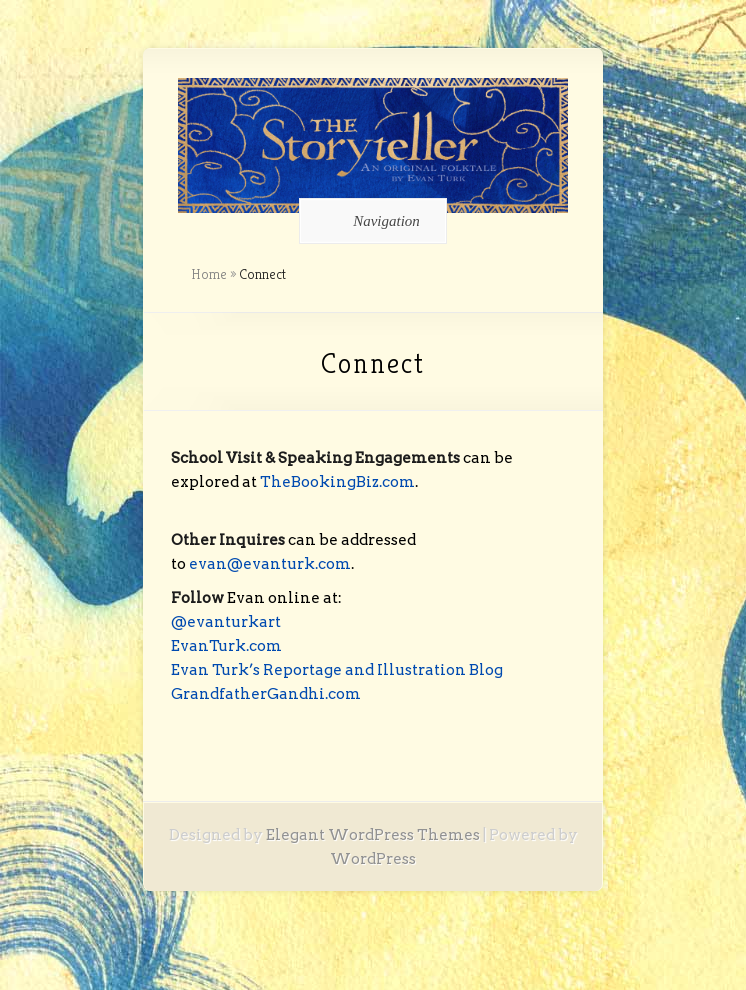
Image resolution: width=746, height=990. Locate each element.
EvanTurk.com (226, 646)
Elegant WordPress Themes (373, 835)
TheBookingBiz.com (337, 482)
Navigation (369, 221)
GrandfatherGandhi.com (266, 694)
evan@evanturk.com (270, 564)
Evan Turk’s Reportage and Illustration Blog (337, 670)
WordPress (373, 859)
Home (209, 274)
